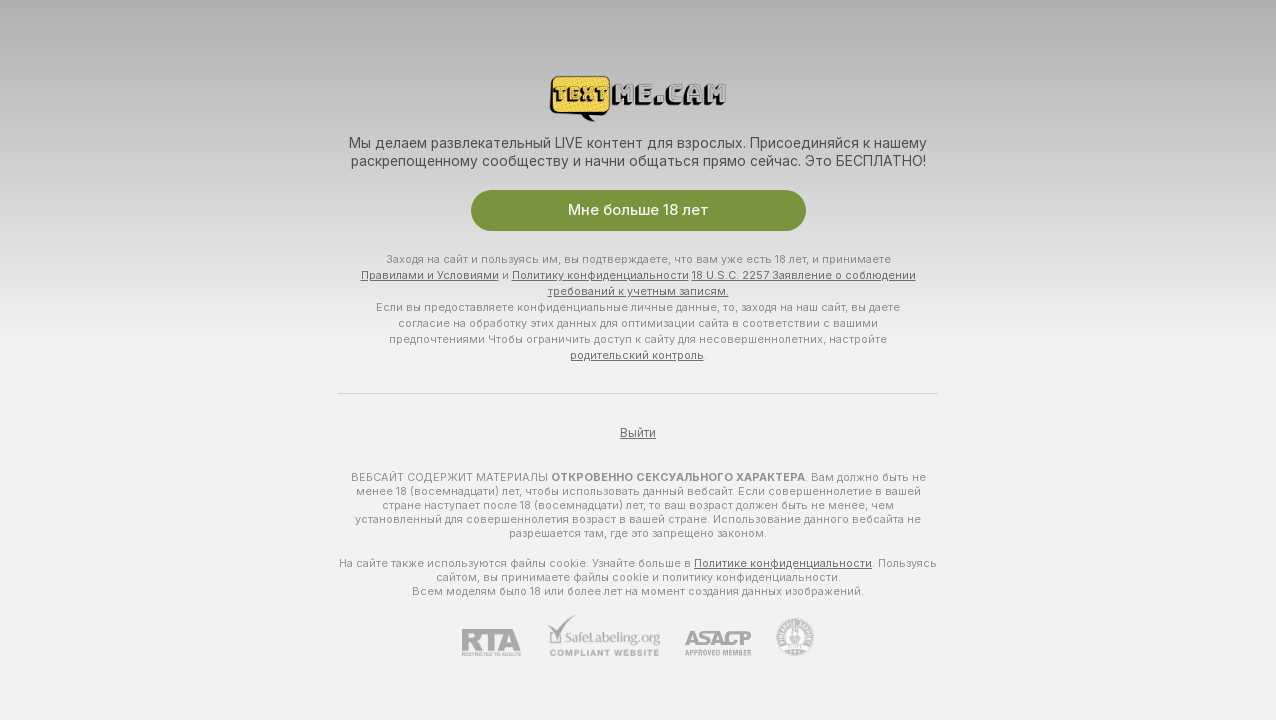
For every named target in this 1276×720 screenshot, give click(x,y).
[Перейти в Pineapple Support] (782, 637)
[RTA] (504, 642)
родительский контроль (637, 355)
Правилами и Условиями (430, 275)
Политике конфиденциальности (783, 563)
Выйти (638, 433)
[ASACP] (705, 643)
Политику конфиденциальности (600, 275)
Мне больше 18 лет (638, 210)
